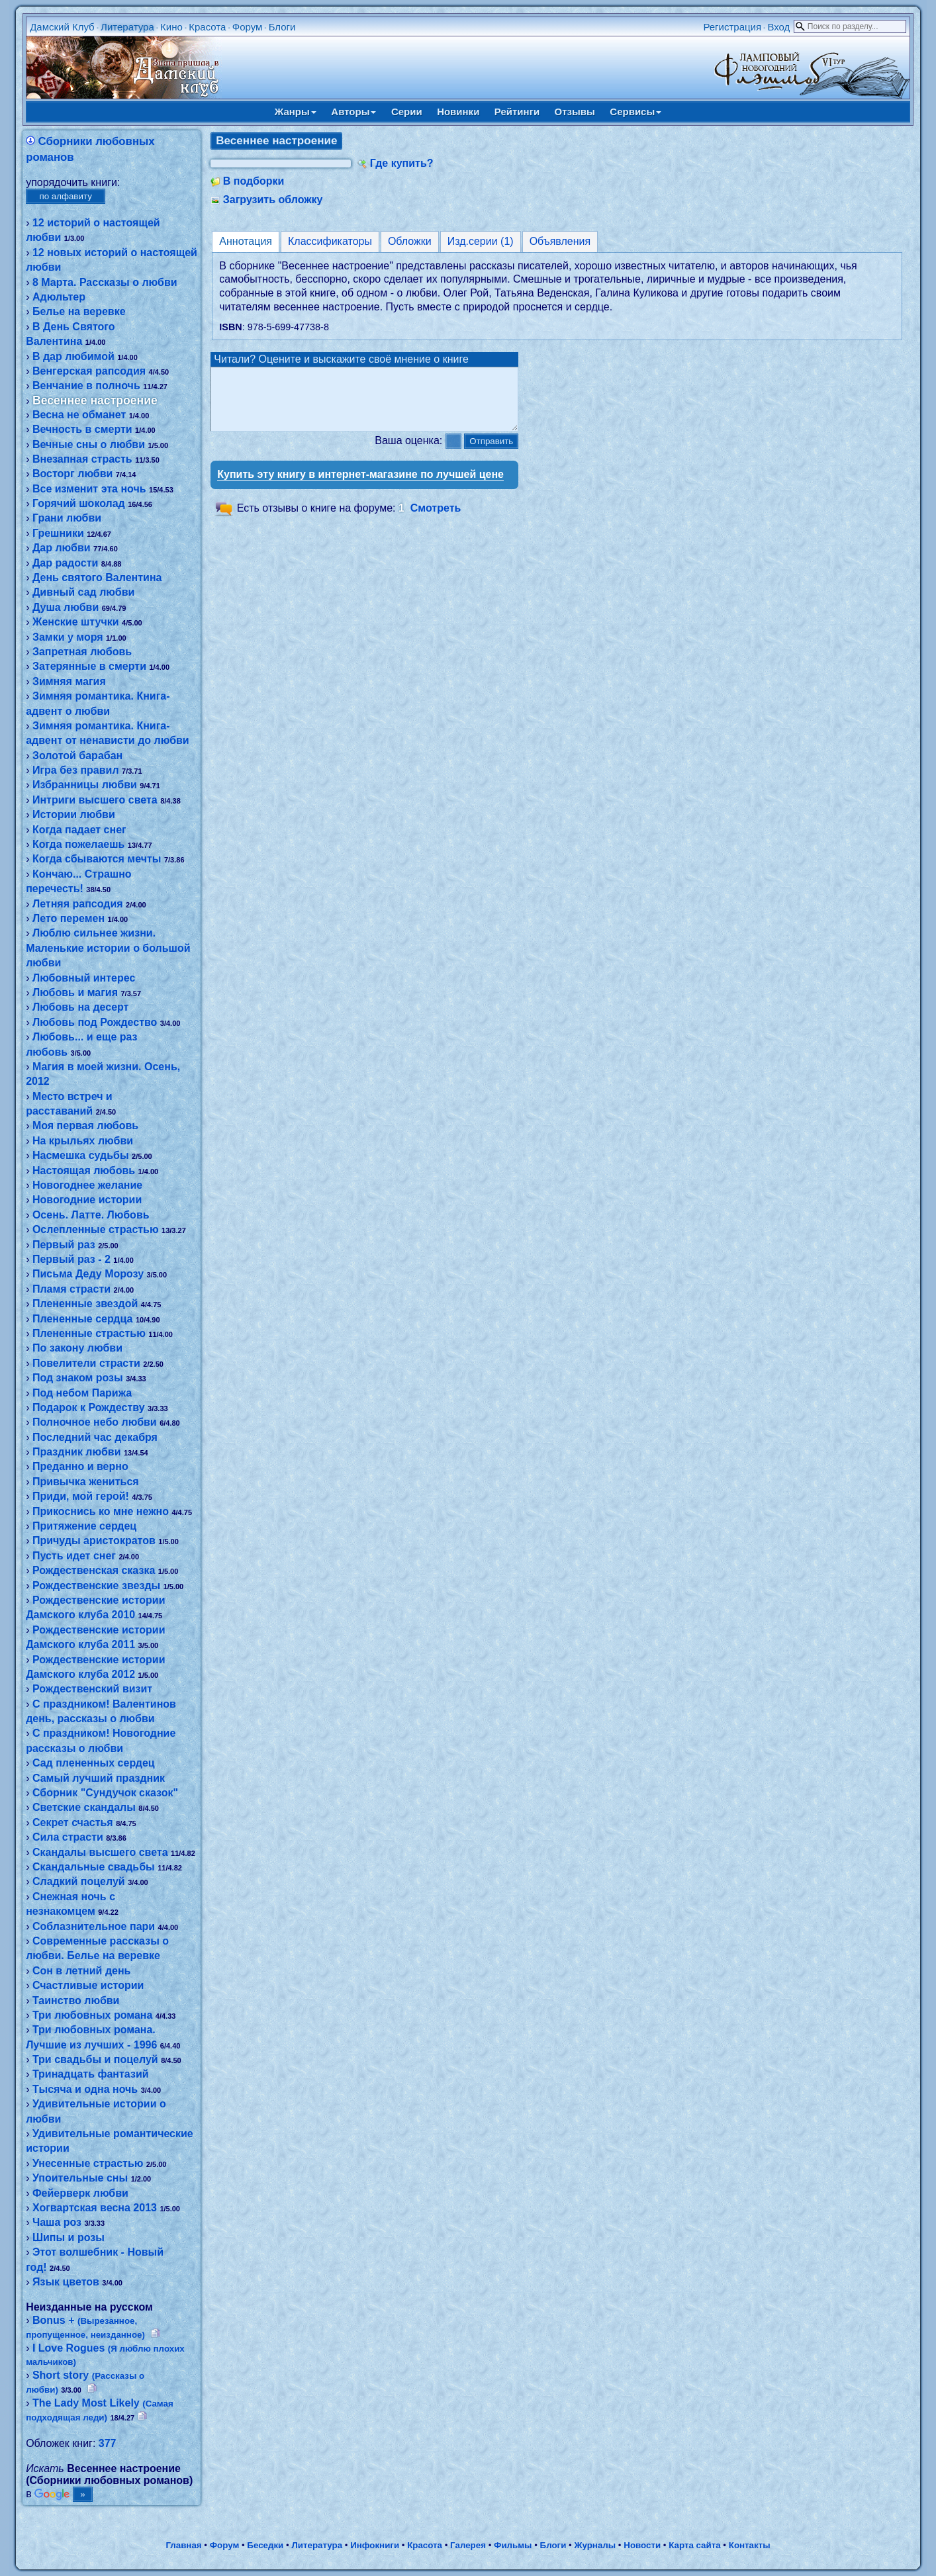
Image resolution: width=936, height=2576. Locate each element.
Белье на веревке (79, 311)
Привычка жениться (85, 1481)
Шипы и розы (68, 2237)
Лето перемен (68, 918)
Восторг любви (72, 473)
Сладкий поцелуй (78, 1881)
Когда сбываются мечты (97, 858)
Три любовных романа (92, 2015)
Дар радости (65, 563)
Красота (207, 26)
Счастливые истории (88, 1985)
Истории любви (73, 814)
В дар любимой (73, 356)
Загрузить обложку (273, 199)
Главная (183, 2545)
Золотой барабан (77, 755)
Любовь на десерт (80, 1007)
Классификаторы (330, 241)
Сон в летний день (81, 1970)
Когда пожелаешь (78, 844)
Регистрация (732, 26)
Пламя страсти (71, 1289)
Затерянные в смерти (89, 666)
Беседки (265, 2545)
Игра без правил (75, 770)
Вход (778, 26)
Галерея (468, 2545)
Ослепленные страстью (95, 1229)
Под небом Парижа (82, 1393)
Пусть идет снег (74, 1555)
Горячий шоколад (78, 503)
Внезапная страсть (82, 459)
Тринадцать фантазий (90, 2074)
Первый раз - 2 (71, 1259)
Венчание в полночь (86, 385)
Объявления (560, 241)
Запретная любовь (82, 651)
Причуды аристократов (94, 1540)
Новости (642, 2545)
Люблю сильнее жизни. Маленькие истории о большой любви (108, 947)
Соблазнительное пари (93, 1926)
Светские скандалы (84, 1807)
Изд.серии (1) (480, 241)
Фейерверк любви (80, 2193)
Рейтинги (516, 111)
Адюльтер (58, 296)
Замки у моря (67, 637)
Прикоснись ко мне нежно (100, 1511)
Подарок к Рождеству (88, 1407)
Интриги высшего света (95, 799)
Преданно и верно (80, 1466)
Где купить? (402, 163)
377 (108, 2443)
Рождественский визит (92, 1688)
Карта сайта (694, 2545)
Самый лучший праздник (98, 1778)
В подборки (254, 181)
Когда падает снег (79, 829)
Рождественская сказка (93, 1570)
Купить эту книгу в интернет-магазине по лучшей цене (360, 486)
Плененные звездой (85, 1303)
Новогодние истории (87, 1199)
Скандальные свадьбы (93, 1866)
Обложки (410, 241)
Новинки (458, 111)
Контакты (750, 2545)
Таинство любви (76, 2000)
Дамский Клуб (62, 26)
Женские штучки (75, 621)
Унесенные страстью (87, 2163)
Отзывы (575, 111)
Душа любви (65, 607)
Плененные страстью (89, 1333)
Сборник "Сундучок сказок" (105, 1792)
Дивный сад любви (83, 592)
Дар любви (61, 547)
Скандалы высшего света (100, 1852)
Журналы (595, 2545)
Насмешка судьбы (80, 1155)
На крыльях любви (82, 1140)
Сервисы (635, 111)
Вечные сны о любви (88, 444)
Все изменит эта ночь (89, 488)
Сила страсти (67, 1837)
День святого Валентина (97, 577)
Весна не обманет (79, 414)
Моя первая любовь (85, 1125)
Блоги (282, 26)
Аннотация (245, 241)
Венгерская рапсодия (89, 371)
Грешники (58, 533)
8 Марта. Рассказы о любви (104, 282)
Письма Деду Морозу (88, 1273)
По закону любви (77, 1348)
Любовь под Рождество (94, 1022)
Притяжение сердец (84, 1526)
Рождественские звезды (96, 1585)
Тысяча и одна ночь (85, 2089)
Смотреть (435, 520)
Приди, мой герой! (80, 1496)
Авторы (353, 111)
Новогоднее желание (87, 1185)
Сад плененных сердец (93, 1763)
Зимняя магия (69, 681)
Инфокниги (374, 2545)
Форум (247, 26)
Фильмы (513, 2545)
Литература (127, 26)
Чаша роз (56, 2222)
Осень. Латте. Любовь (91, 1214)
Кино (171, 26)
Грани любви (66, 518)
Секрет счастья (72, 1822)
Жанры (295, 111)
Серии (406, 111)
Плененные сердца (82, 1318)
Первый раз (63, 1244)
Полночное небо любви (94, 1422)
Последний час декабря (95, 1437)
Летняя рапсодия (77, 903)
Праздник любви (76, 1451)
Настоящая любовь (83, 1170)
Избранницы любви (84, 784)
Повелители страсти (86, 1363)
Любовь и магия (75, 992)
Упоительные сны (80, 2178)
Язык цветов (65, 2281)
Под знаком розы (77, 1377)
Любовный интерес (83, 978)
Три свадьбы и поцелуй (95, 2059)
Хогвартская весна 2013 (94, 2207)
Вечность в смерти (82, 429)
